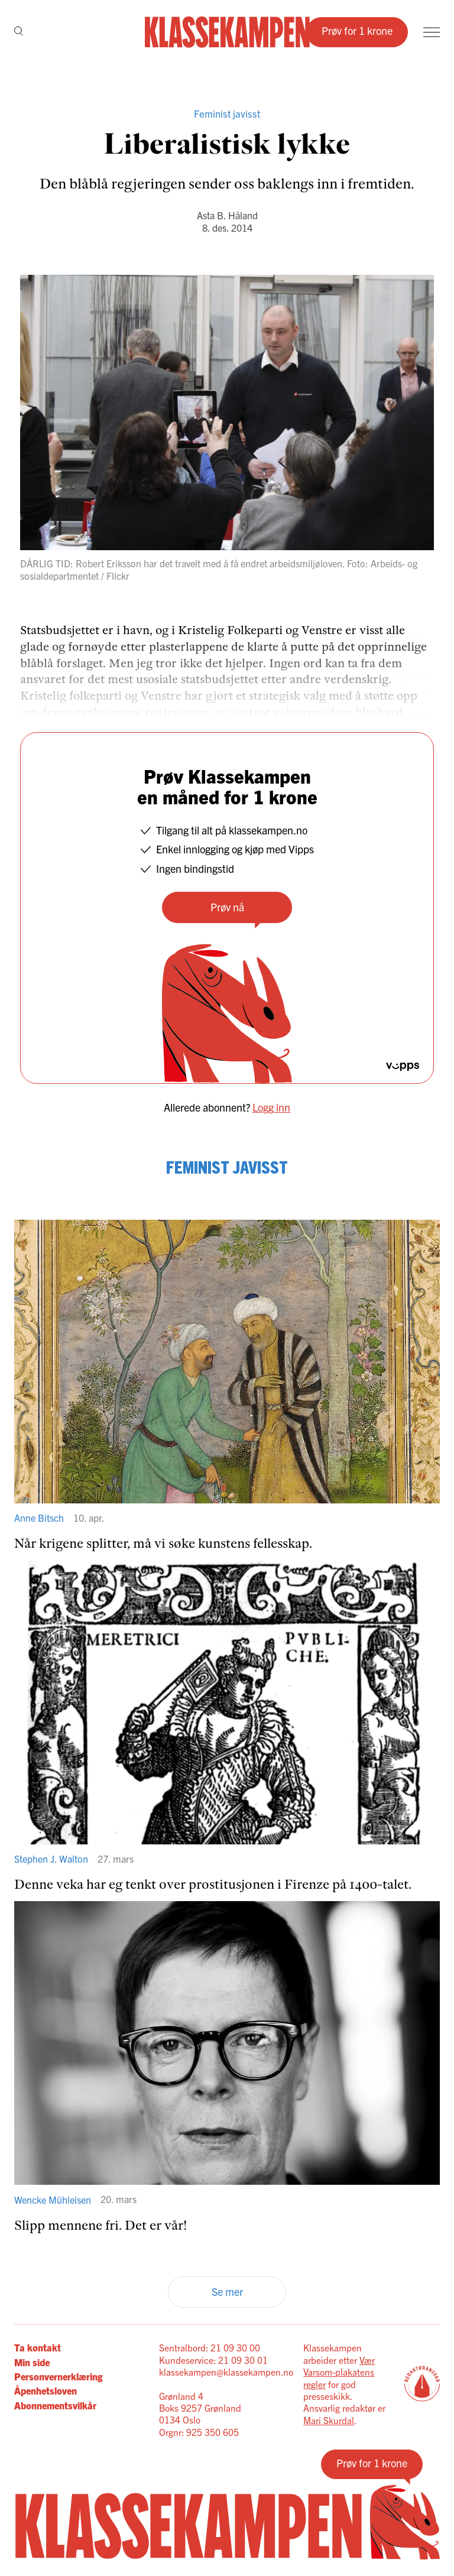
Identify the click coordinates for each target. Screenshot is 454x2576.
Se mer (227, 2291)
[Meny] (431, 32)
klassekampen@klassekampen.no (226, 2371)
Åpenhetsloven (45, 2390)
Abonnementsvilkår (55, 2405)
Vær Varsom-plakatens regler (339, 2372)
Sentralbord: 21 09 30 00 (209, 2347)
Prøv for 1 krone (357, 30)
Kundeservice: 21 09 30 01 (213, 2360)
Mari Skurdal (328, 2420)
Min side (32, 2362)
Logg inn (271, 1107)
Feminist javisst (227, 113)
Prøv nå (227, 907)
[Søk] (18, 32)
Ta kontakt (37, 2347)
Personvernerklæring (58, 2376)
